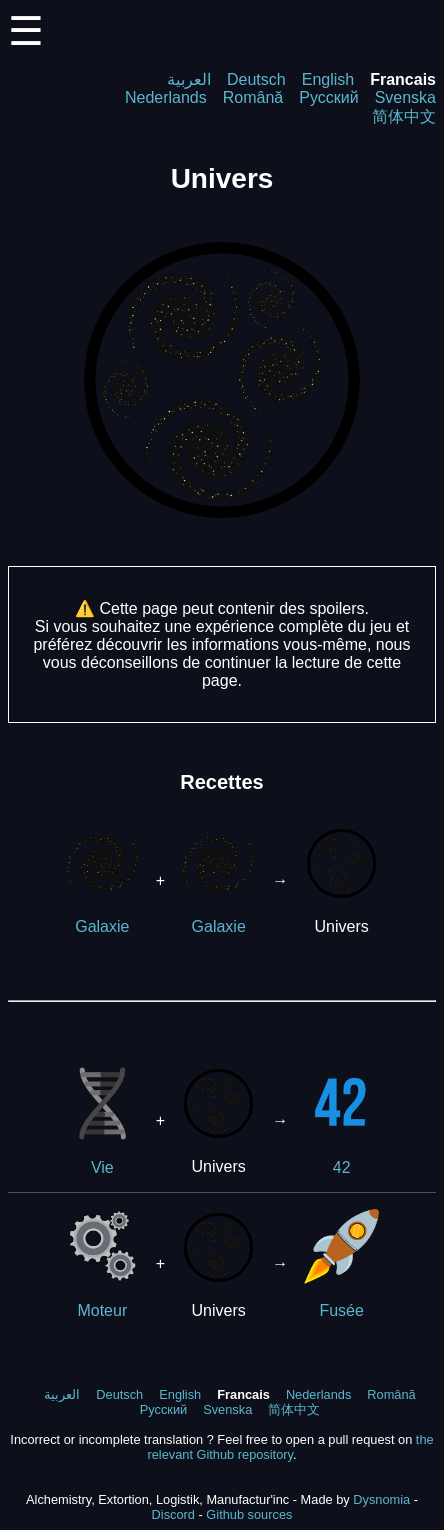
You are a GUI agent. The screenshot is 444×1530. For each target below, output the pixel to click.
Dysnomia (381, 1499)
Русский (328, 97)
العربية (189, 79)
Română (253, 97)
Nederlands (166, 97)
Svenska (405, 97)
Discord (173, 1514)
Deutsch (256, 79)
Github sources (249, 1514)
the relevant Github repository (290, 1447)
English (328, 79)
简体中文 (404, 116)
